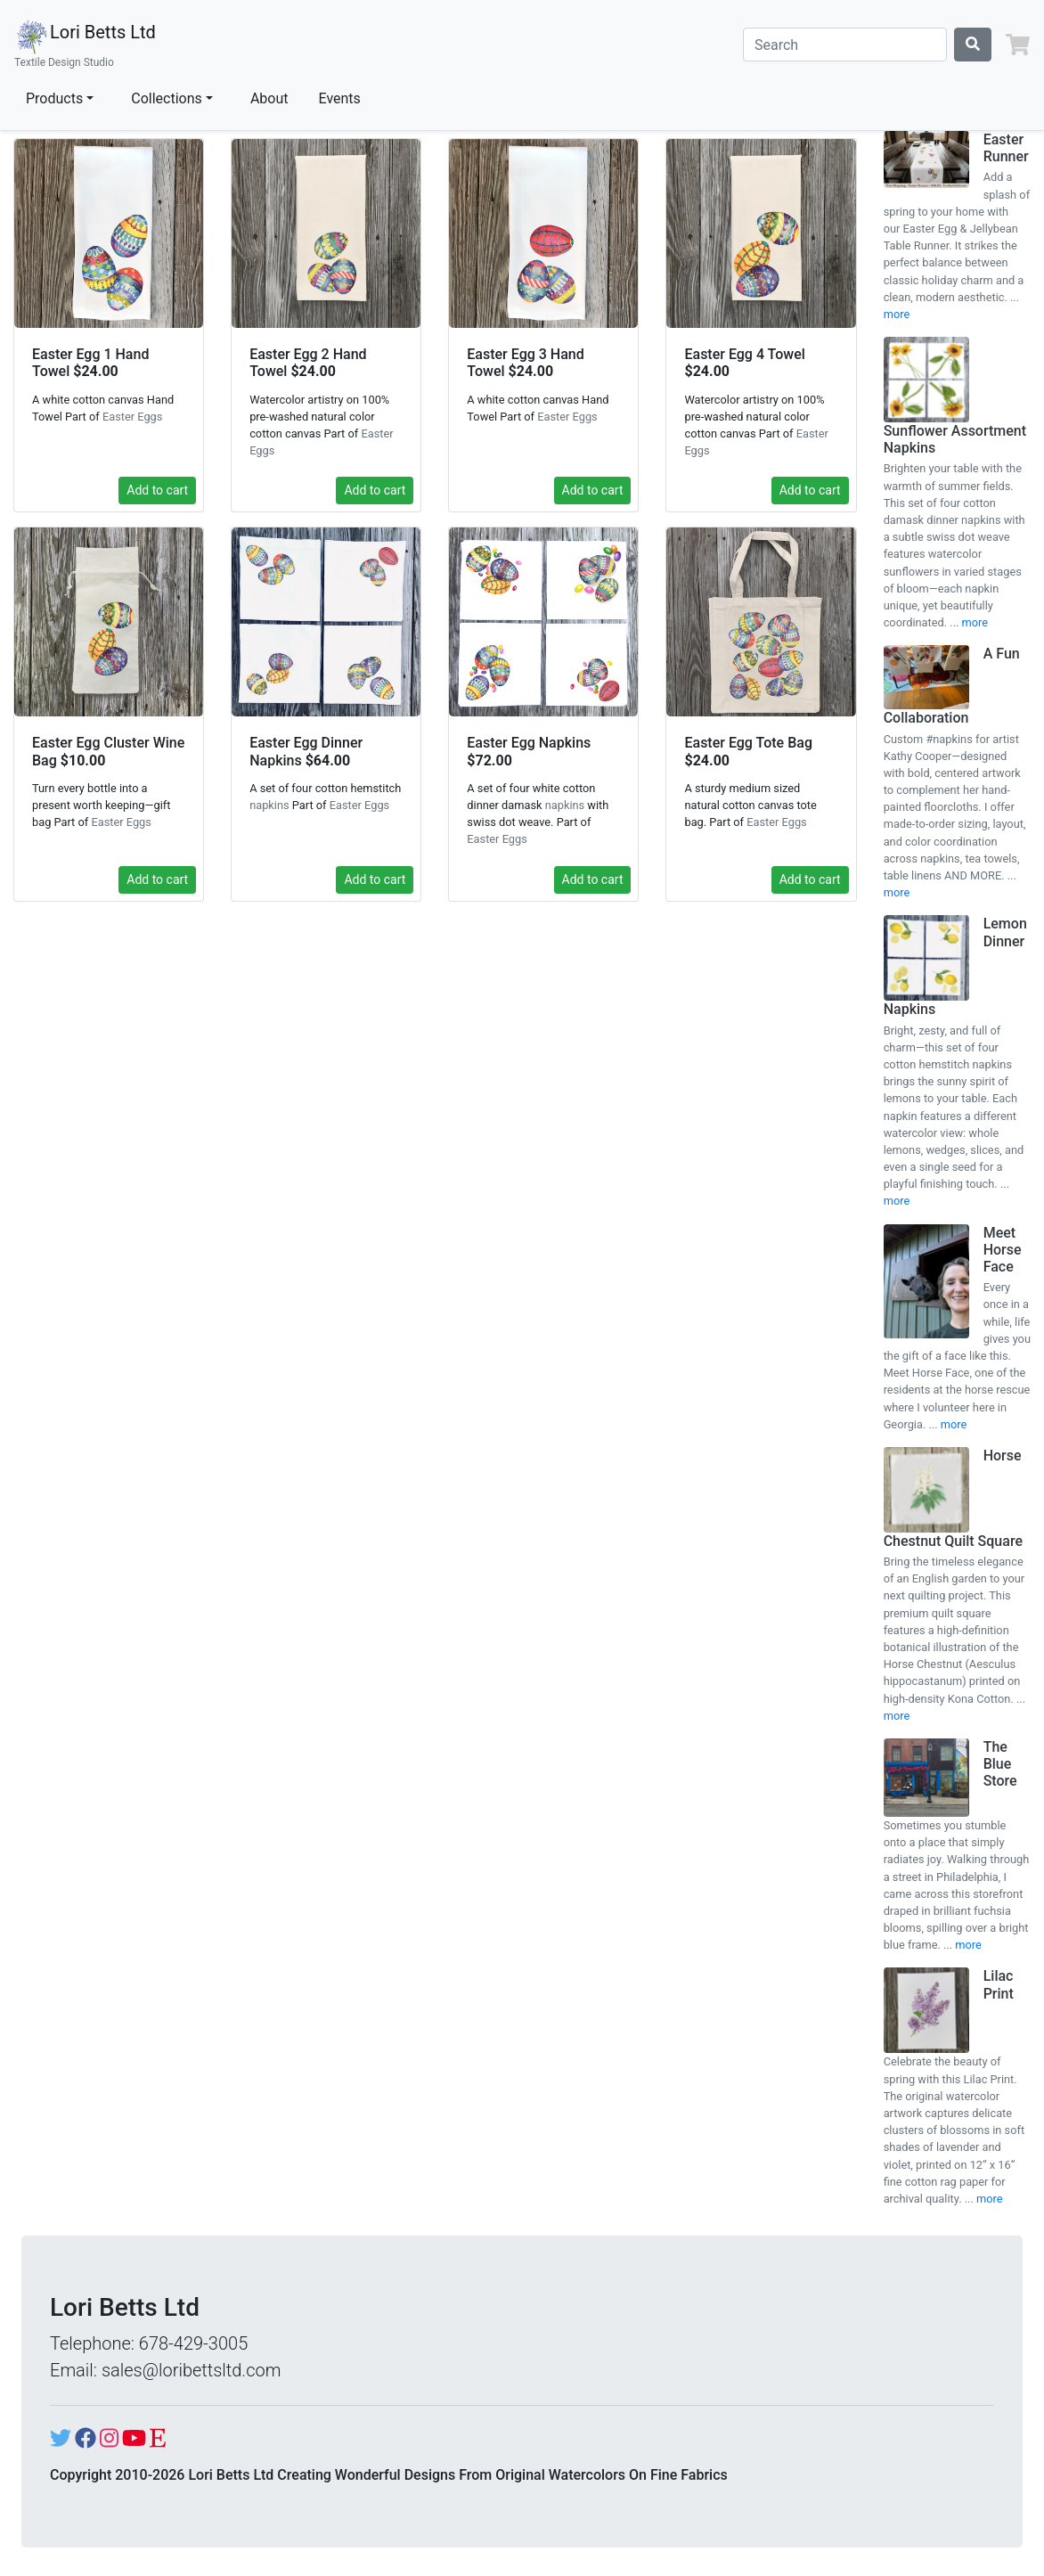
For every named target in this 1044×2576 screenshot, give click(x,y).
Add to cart (157, 490)
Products (54, 98)
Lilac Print (998, 1984)
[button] (1018, 44)
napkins (269, 805)
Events (340, 98)
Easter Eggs (132, 416)
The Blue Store (1000, 1763)
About (269, 98)
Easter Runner (1006, 148)
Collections (166, 98)
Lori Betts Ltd (85, 44)
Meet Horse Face (1002, 1249)
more (897, 314)
